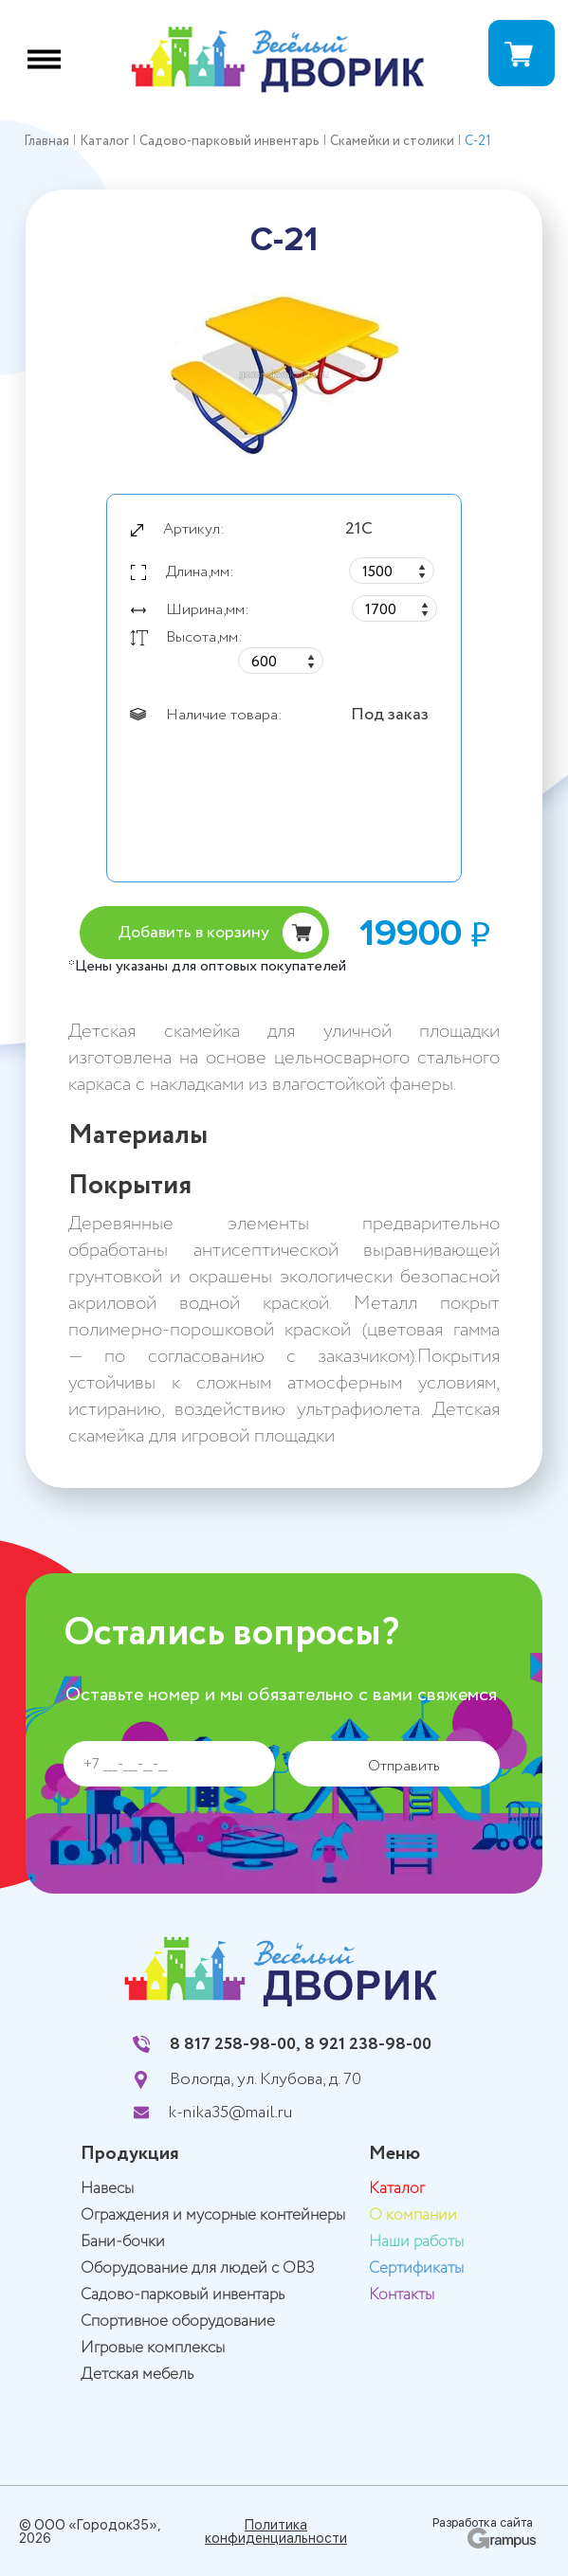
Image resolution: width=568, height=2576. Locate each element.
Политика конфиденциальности (276, 2531)
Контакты (401, 2295)
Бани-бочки (123, 2242)
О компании (413, 2215)
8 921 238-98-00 (367, 2044)
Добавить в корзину (193, 932)
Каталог (397, 2189)
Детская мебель (137, 2375)
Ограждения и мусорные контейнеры (213, 2215)
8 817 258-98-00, (235, 2044)
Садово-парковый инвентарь (182, 2295)
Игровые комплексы (153, 2348)
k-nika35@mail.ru (230, 2112)
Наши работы (416, 2242)
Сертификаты (416, 2268)
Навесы (107, 2189)
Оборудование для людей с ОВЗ (198, 2268)
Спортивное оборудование (178, 2321)
